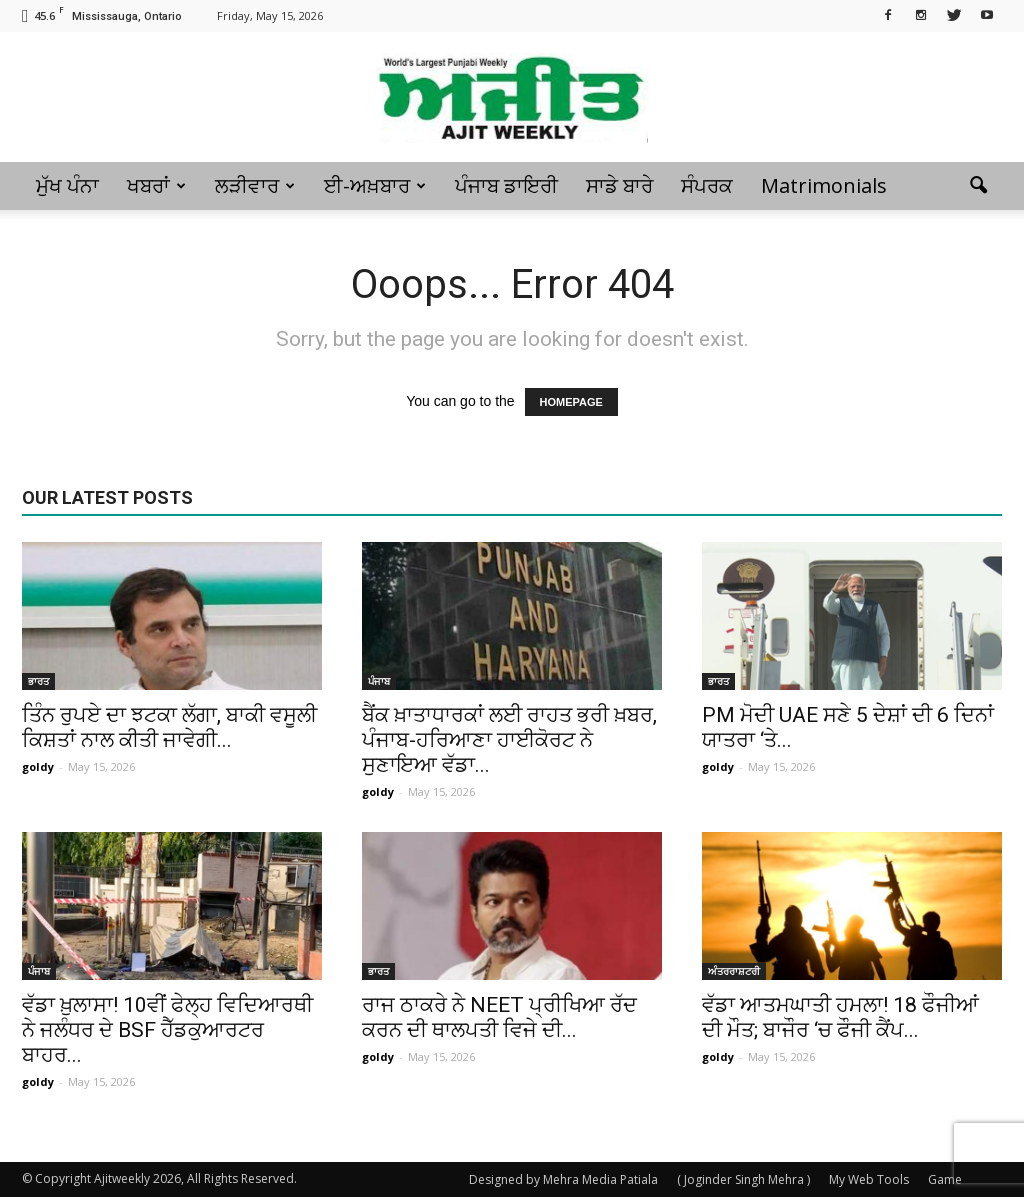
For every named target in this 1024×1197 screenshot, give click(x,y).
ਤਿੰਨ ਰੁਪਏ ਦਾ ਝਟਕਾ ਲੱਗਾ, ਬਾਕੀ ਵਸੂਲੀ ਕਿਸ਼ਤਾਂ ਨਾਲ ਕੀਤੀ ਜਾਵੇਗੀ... (169, 727)
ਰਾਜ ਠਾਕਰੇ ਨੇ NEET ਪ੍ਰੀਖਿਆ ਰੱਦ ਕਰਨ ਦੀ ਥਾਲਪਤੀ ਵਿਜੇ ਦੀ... (499, 1017)
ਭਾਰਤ (38, 681)
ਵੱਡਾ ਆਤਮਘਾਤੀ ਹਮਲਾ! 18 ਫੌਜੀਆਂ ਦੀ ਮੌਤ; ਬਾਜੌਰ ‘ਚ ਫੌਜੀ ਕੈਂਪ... (840, 1017)
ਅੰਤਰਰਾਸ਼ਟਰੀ (734, 971)
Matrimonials (824, 185)
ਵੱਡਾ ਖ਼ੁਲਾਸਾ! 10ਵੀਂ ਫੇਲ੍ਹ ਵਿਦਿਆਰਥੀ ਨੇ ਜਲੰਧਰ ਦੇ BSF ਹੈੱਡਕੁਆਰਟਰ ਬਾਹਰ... (167, 1030)
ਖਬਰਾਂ (156, 185)
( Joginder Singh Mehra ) (743, 1179)
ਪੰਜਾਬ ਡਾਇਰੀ (506, 185)
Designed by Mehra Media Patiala (563, 1179)
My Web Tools (869, 1179)
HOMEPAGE (571, 402)
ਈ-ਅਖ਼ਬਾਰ (375, 185)
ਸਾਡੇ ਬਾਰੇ (619, 185)
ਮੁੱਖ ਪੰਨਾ (67, 185)
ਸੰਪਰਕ (707, 185)
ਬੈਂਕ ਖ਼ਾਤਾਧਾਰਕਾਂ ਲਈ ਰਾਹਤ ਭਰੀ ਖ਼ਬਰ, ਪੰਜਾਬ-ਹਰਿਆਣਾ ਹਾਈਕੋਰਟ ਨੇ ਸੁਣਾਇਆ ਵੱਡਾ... (509, 740)
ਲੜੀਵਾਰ (255, 185)
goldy (38, 766)
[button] (978, 186)
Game (945, 1179)
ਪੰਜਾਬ (379, 681)
